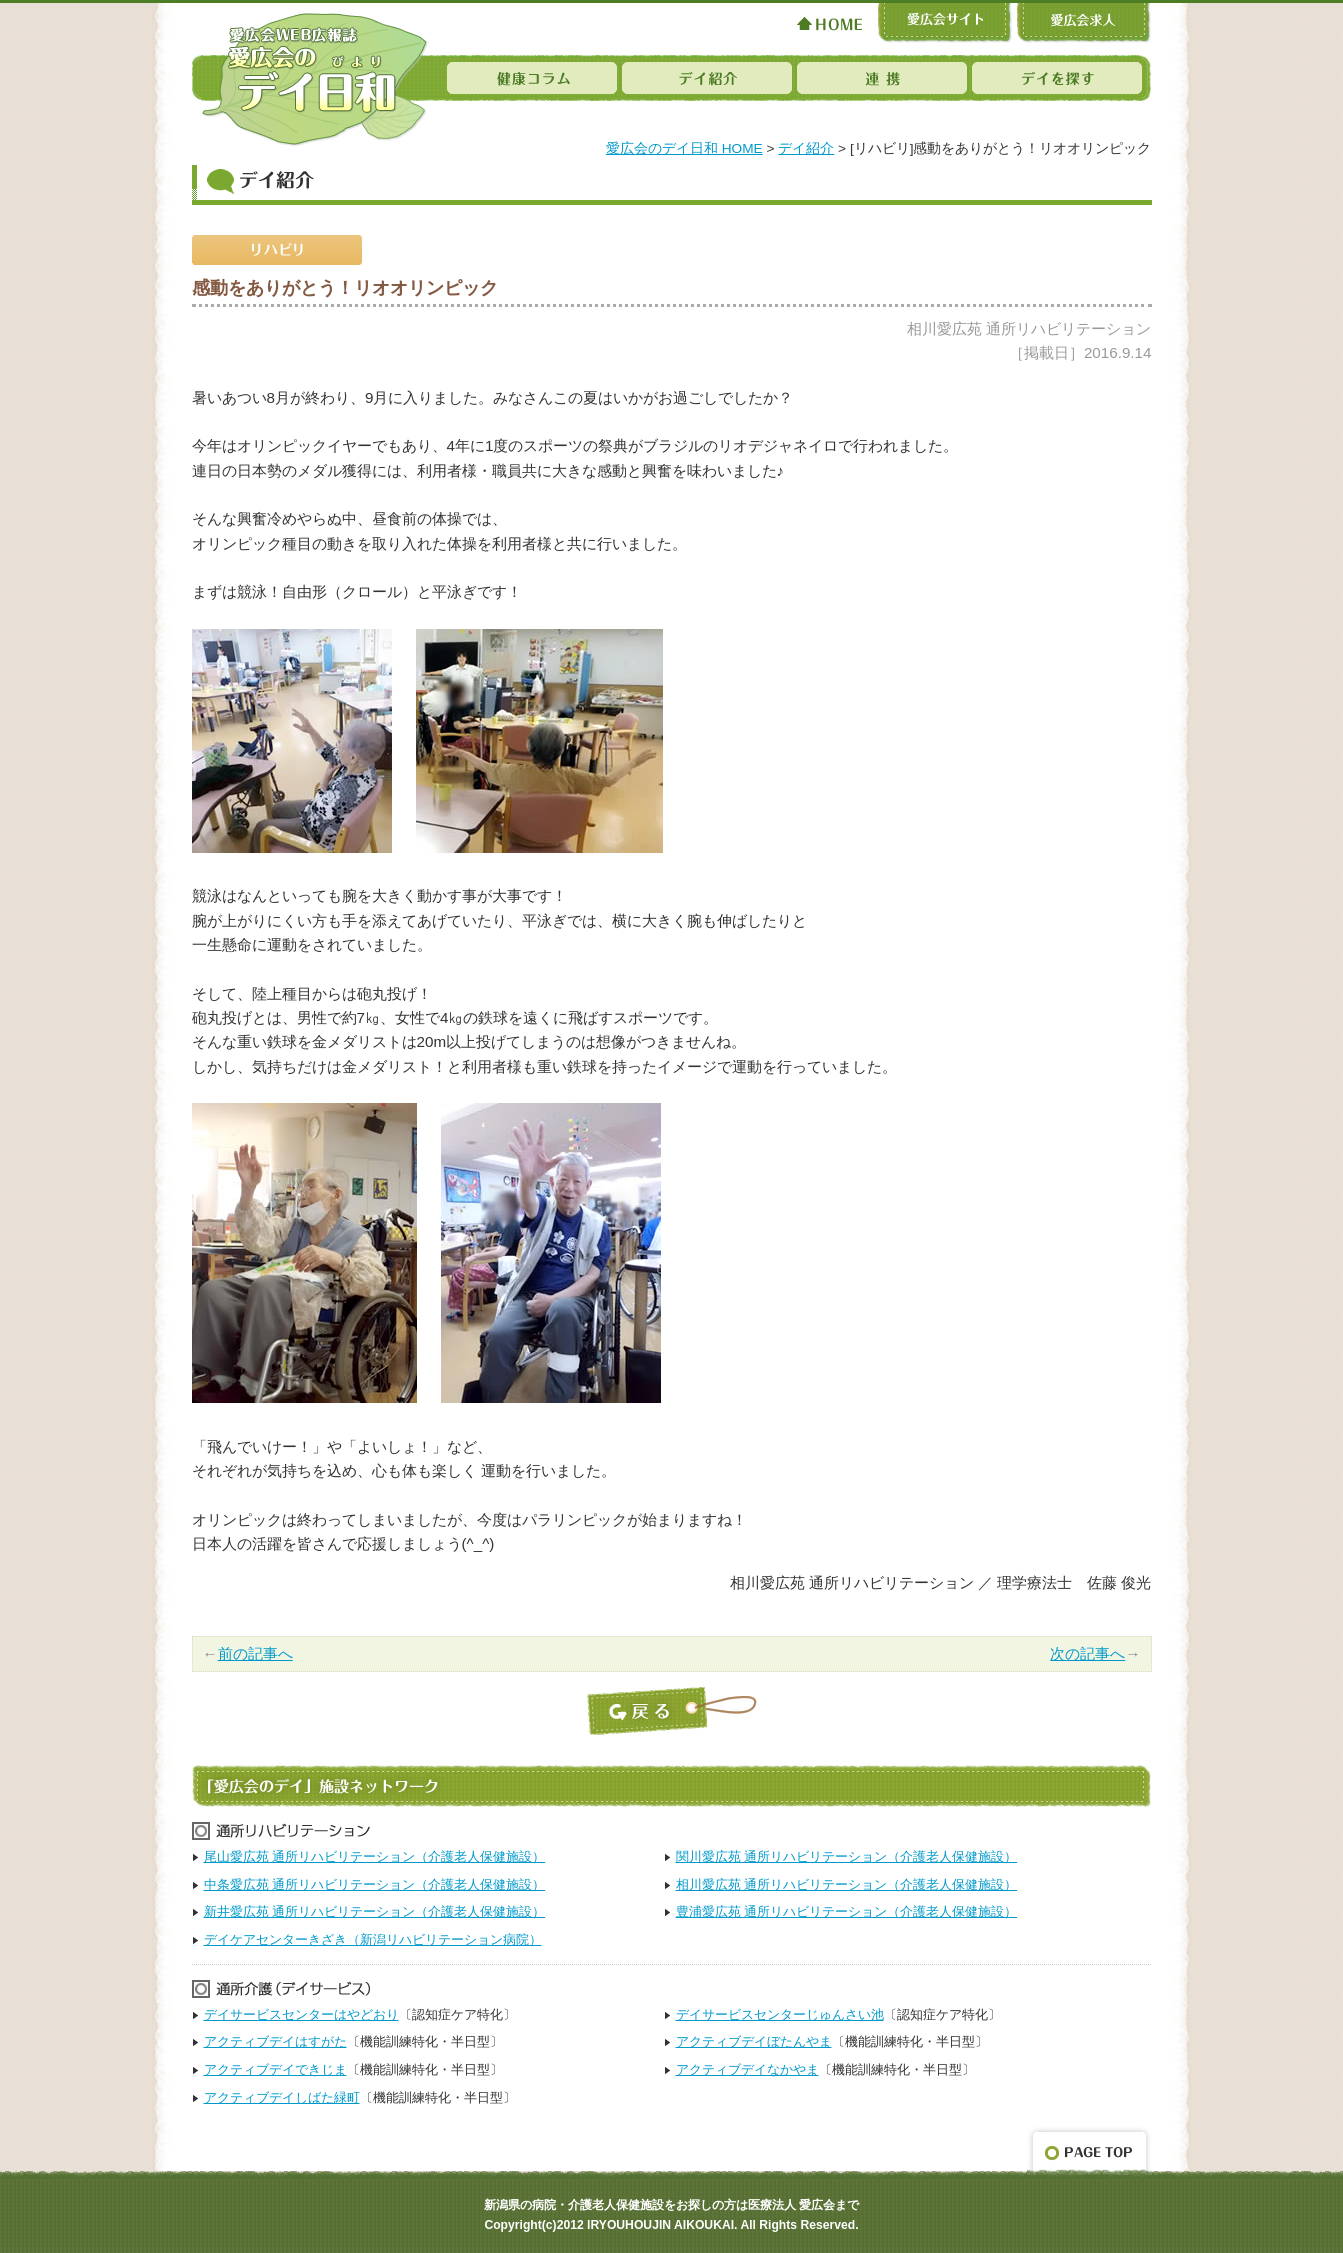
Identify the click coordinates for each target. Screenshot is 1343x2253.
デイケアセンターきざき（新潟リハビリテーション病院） (373, 1939)
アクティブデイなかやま (747, 2069)
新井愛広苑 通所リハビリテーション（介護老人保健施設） (375, 1911)
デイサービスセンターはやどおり (301, 2014)
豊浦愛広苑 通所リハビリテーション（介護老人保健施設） (847, 1911)
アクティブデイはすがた (275, 2041)
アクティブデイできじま (275, 2069)
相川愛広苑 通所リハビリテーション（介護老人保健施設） (847, 1884)
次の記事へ (1087, 1653)
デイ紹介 (806, 148)
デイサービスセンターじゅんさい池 (780, 2014)
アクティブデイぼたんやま (754, 2041)
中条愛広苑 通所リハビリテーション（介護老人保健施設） (375, 1884)
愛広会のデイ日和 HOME (684, 148)
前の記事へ (255, 1653)
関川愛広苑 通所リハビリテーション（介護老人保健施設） (847, 1856)
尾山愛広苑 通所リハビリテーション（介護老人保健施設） (375, 1856)
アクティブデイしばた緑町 (282, 2097)
